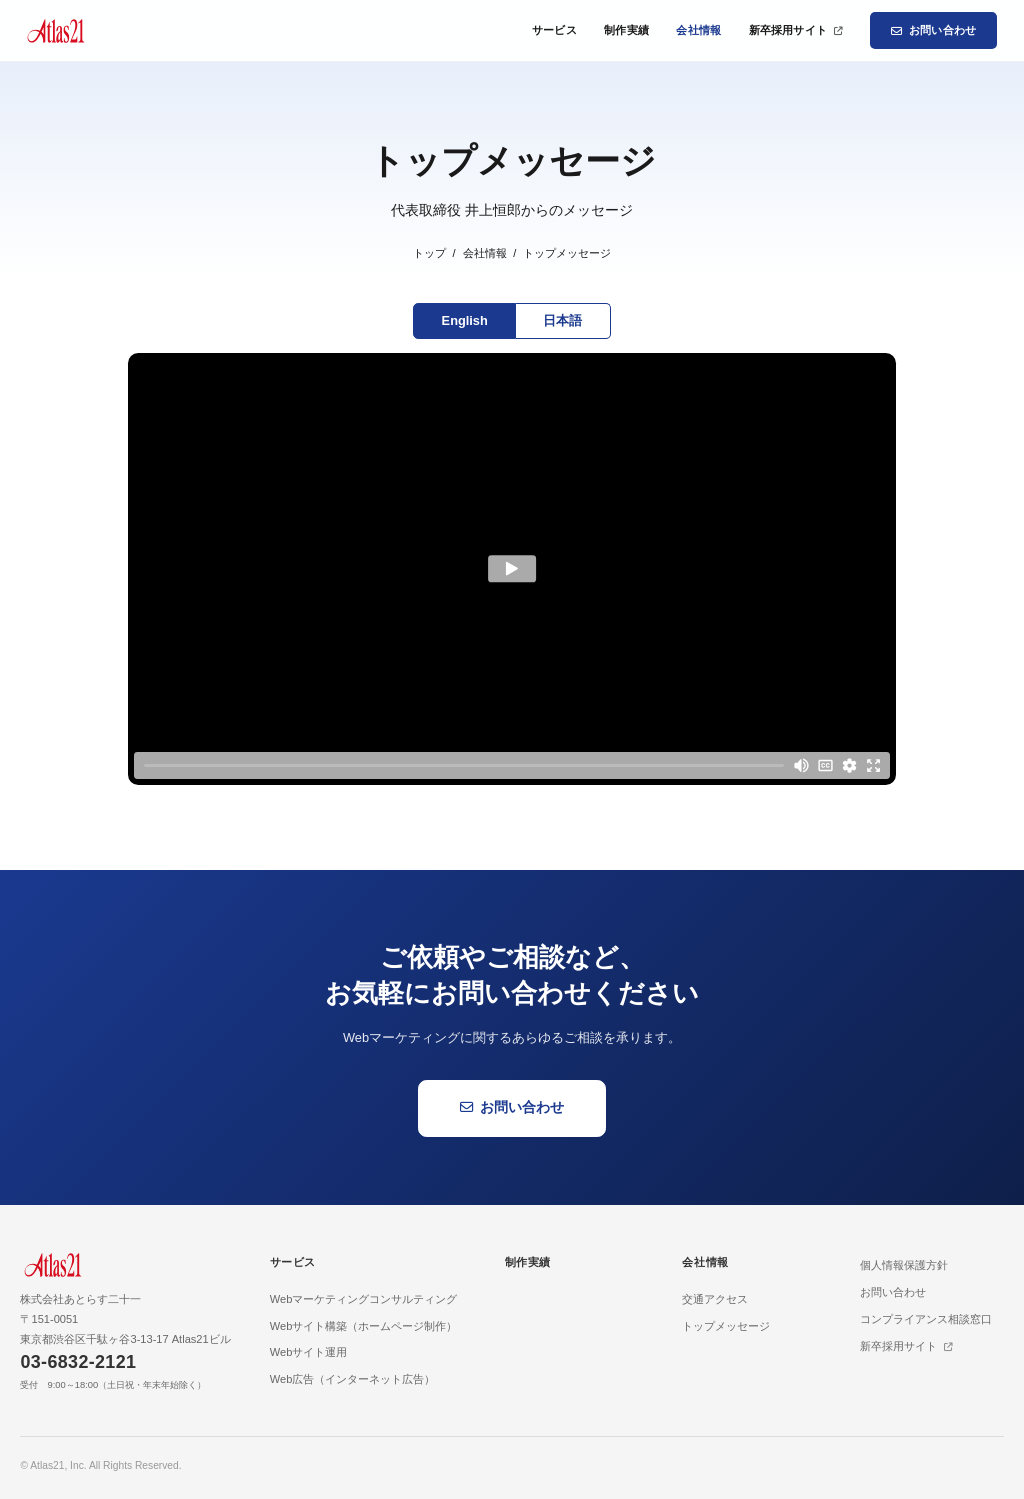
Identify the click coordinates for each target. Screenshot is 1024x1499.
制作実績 (626, 30)
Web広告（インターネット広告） (353, 1379)
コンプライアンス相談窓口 (926, 1319)
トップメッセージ (726, 1326)
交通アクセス (715, 1299)
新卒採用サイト (796, 30)
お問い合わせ (933, 30)
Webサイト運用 (309, 1352)
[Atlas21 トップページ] (55, 31)
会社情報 (698, 30)
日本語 (562, 320)
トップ (429, 253)
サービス (554, 30)
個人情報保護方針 (904, 1265)
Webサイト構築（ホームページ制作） (364, 1326)
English (465, 320)
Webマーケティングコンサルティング (364, 1299)
